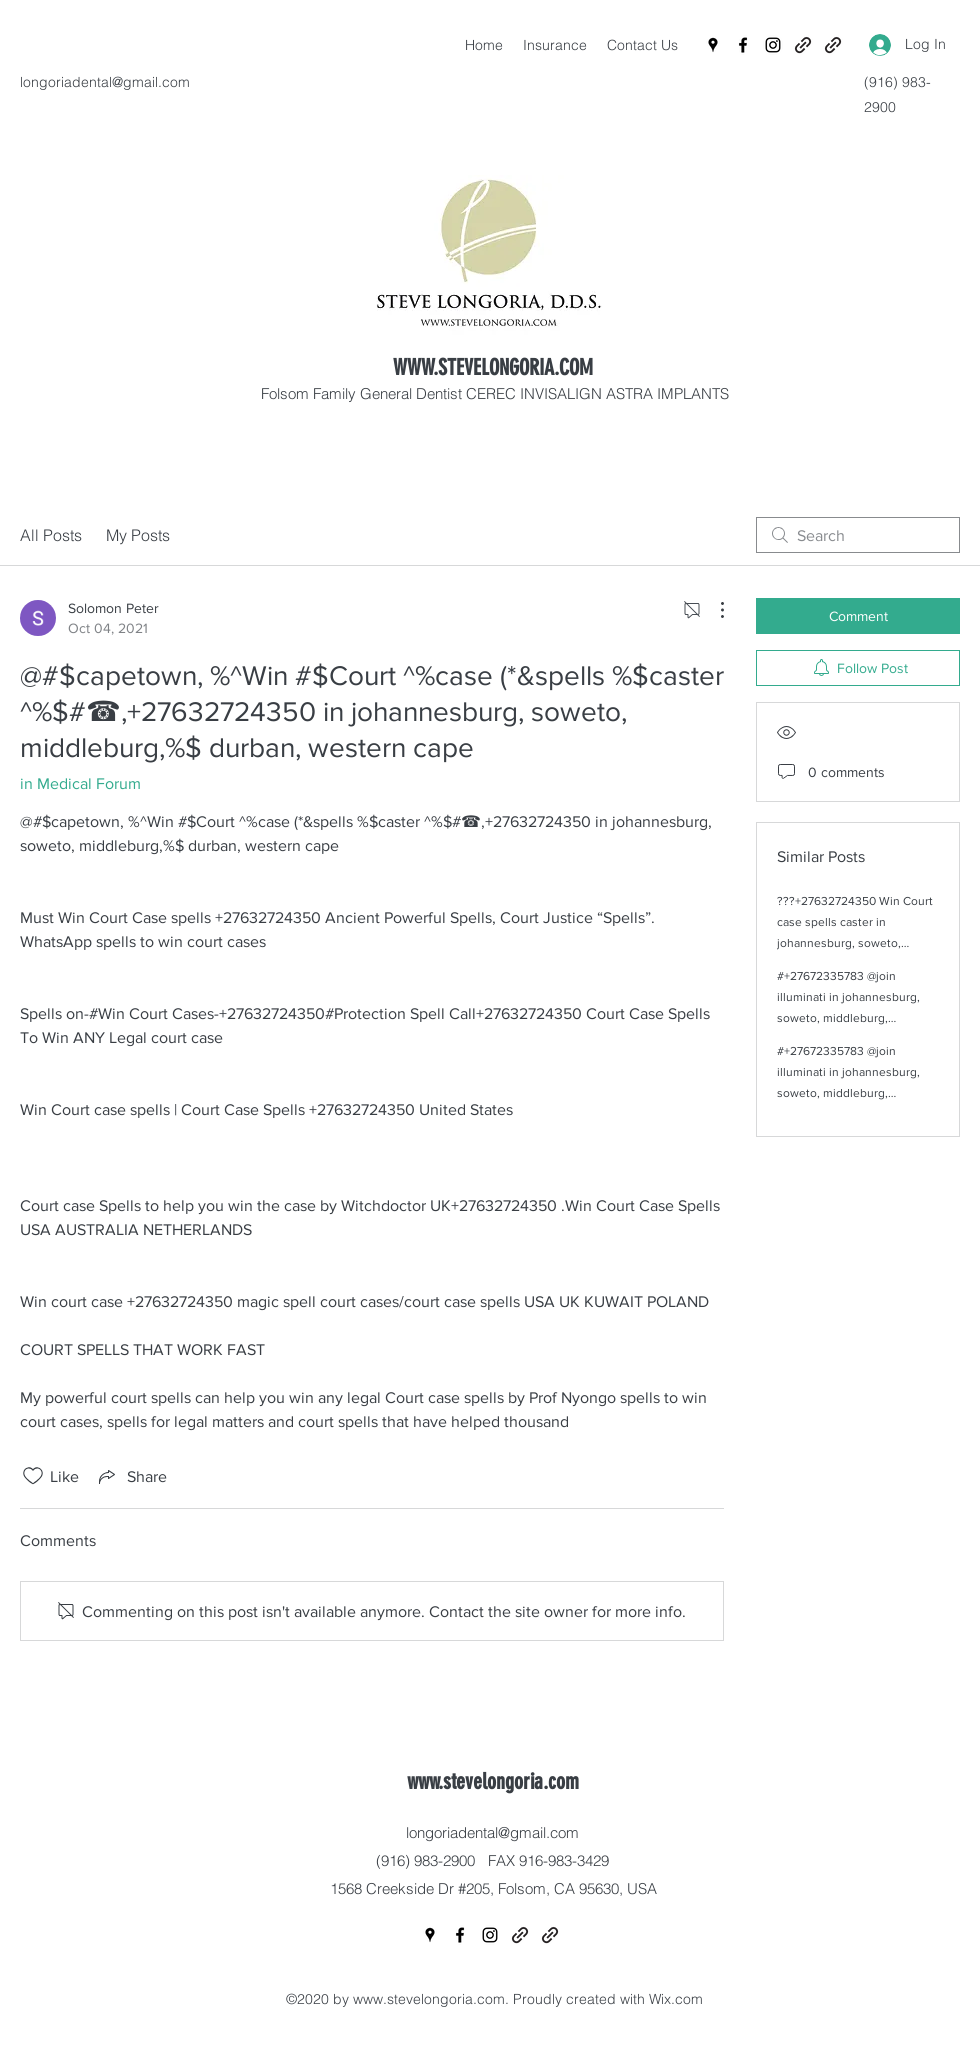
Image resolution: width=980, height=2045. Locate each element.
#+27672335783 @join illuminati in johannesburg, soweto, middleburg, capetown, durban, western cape (850, 1018)
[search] (858, 535)
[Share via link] (131, 1476)
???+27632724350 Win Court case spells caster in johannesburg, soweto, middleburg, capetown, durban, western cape (855, 943)
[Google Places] (713, 45)
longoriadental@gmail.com (105, 82)
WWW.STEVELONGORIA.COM (493, 367)
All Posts (51, 535)
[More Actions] (712, 610)
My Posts (138, 535)
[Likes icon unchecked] (33, 1476)
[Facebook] (743, 45)
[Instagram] (773, 45)
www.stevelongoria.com (493, 1781)
